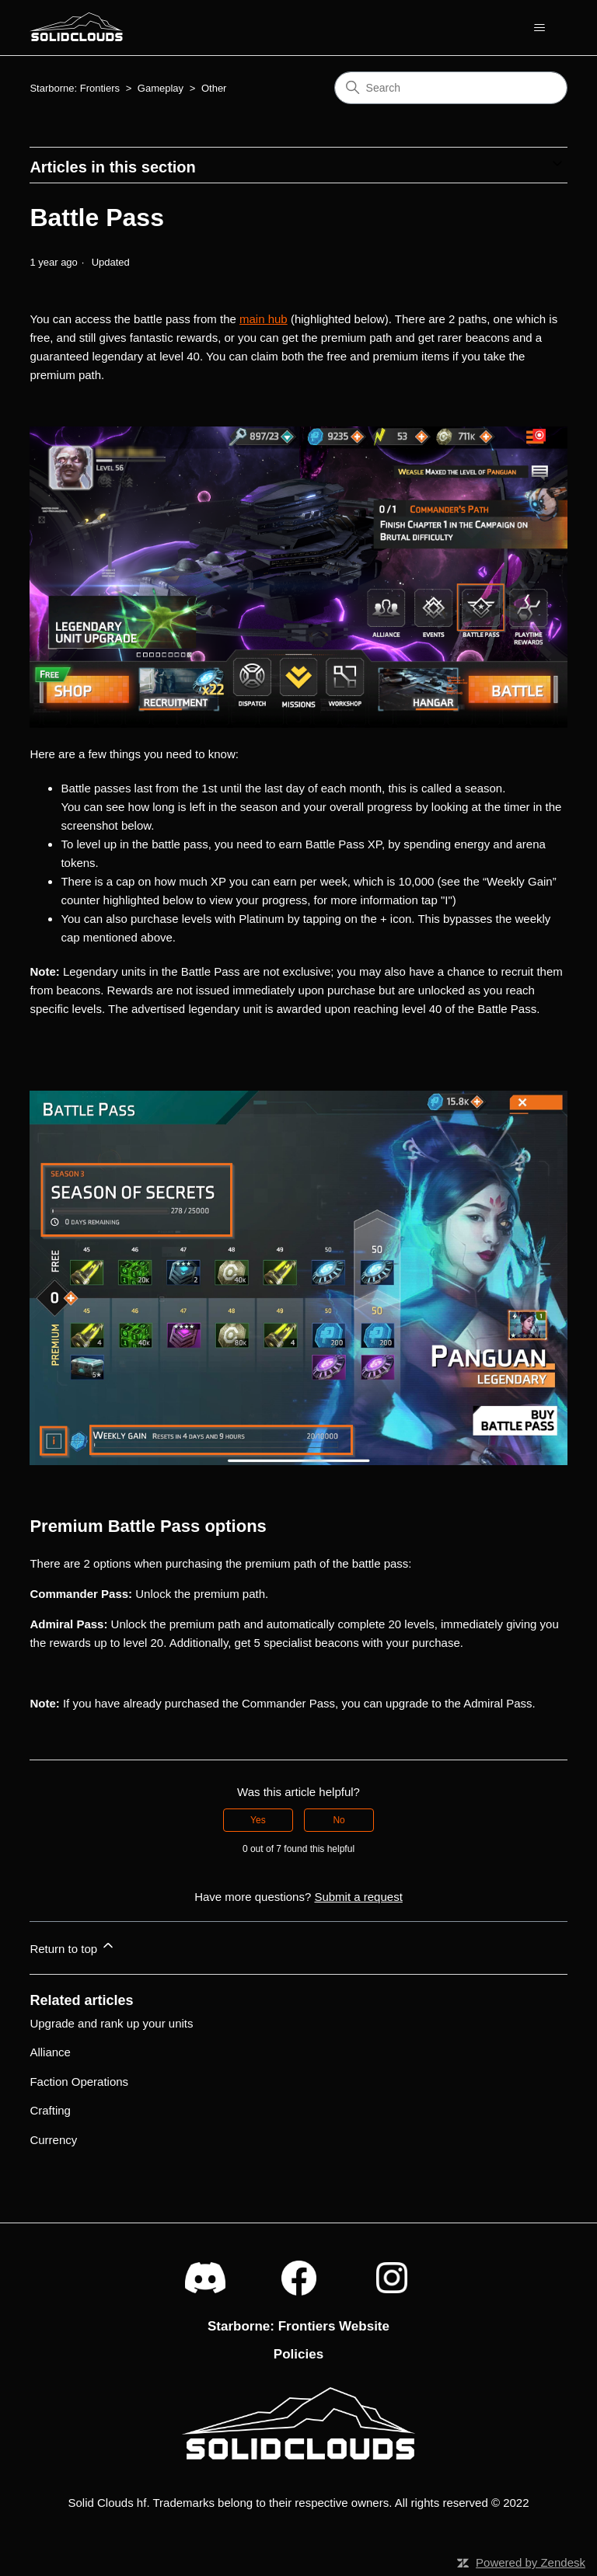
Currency (53, 2139)
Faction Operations (79, 2081)
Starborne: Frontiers (75, 88)
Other (214, 88)
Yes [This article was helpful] (258, 1820)
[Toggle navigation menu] (539, 28)
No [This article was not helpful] (338, 1820)
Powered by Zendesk (530, 2562)
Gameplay (160, 88)
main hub (263, 318)
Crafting (50, 2110)
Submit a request (358, 1896)
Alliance (50, 2052)
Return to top (73, 1946)
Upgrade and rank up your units (111, 2023)
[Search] (451, 87)
